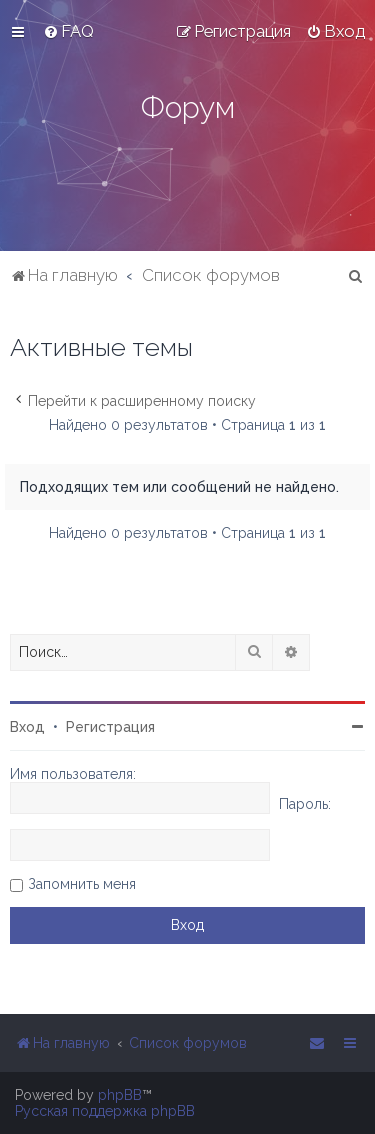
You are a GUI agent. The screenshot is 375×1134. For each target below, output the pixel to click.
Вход (27, 727)
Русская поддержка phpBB (105, 1111)
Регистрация (110, 727)
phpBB (120, 1095)
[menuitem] (68, 31)
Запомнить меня (82, 884)
